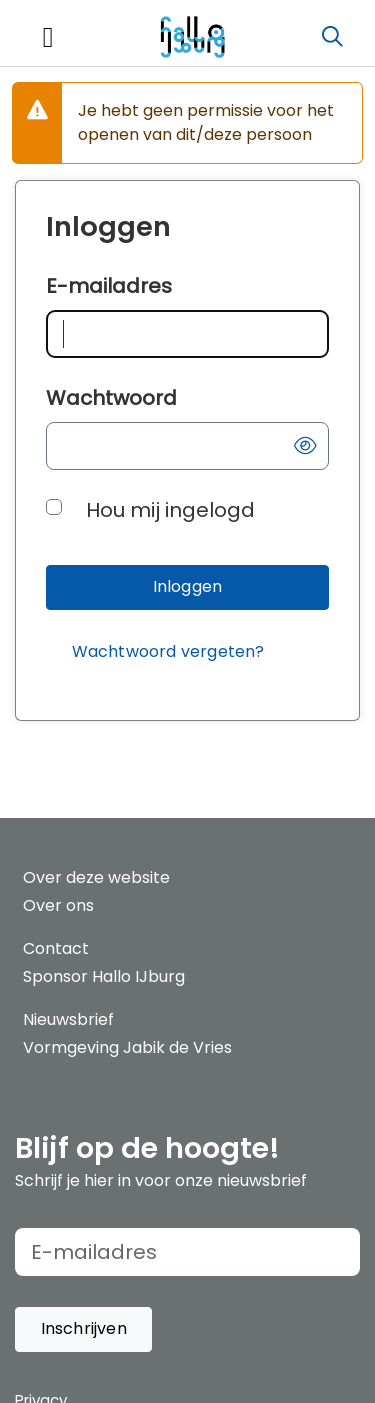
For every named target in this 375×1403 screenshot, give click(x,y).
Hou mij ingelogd (170, 510)
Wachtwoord (111, 398)
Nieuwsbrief (68, 1019)
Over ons (58, 905)
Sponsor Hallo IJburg (104, 976)
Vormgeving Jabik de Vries (127, 1047)
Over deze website (96, 877)
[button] (305, 446)
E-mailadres (109, 286)
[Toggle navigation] (48, 37)
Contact (56, 948)
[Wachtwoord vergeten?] (168, 652)
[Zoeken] (332, 37)
